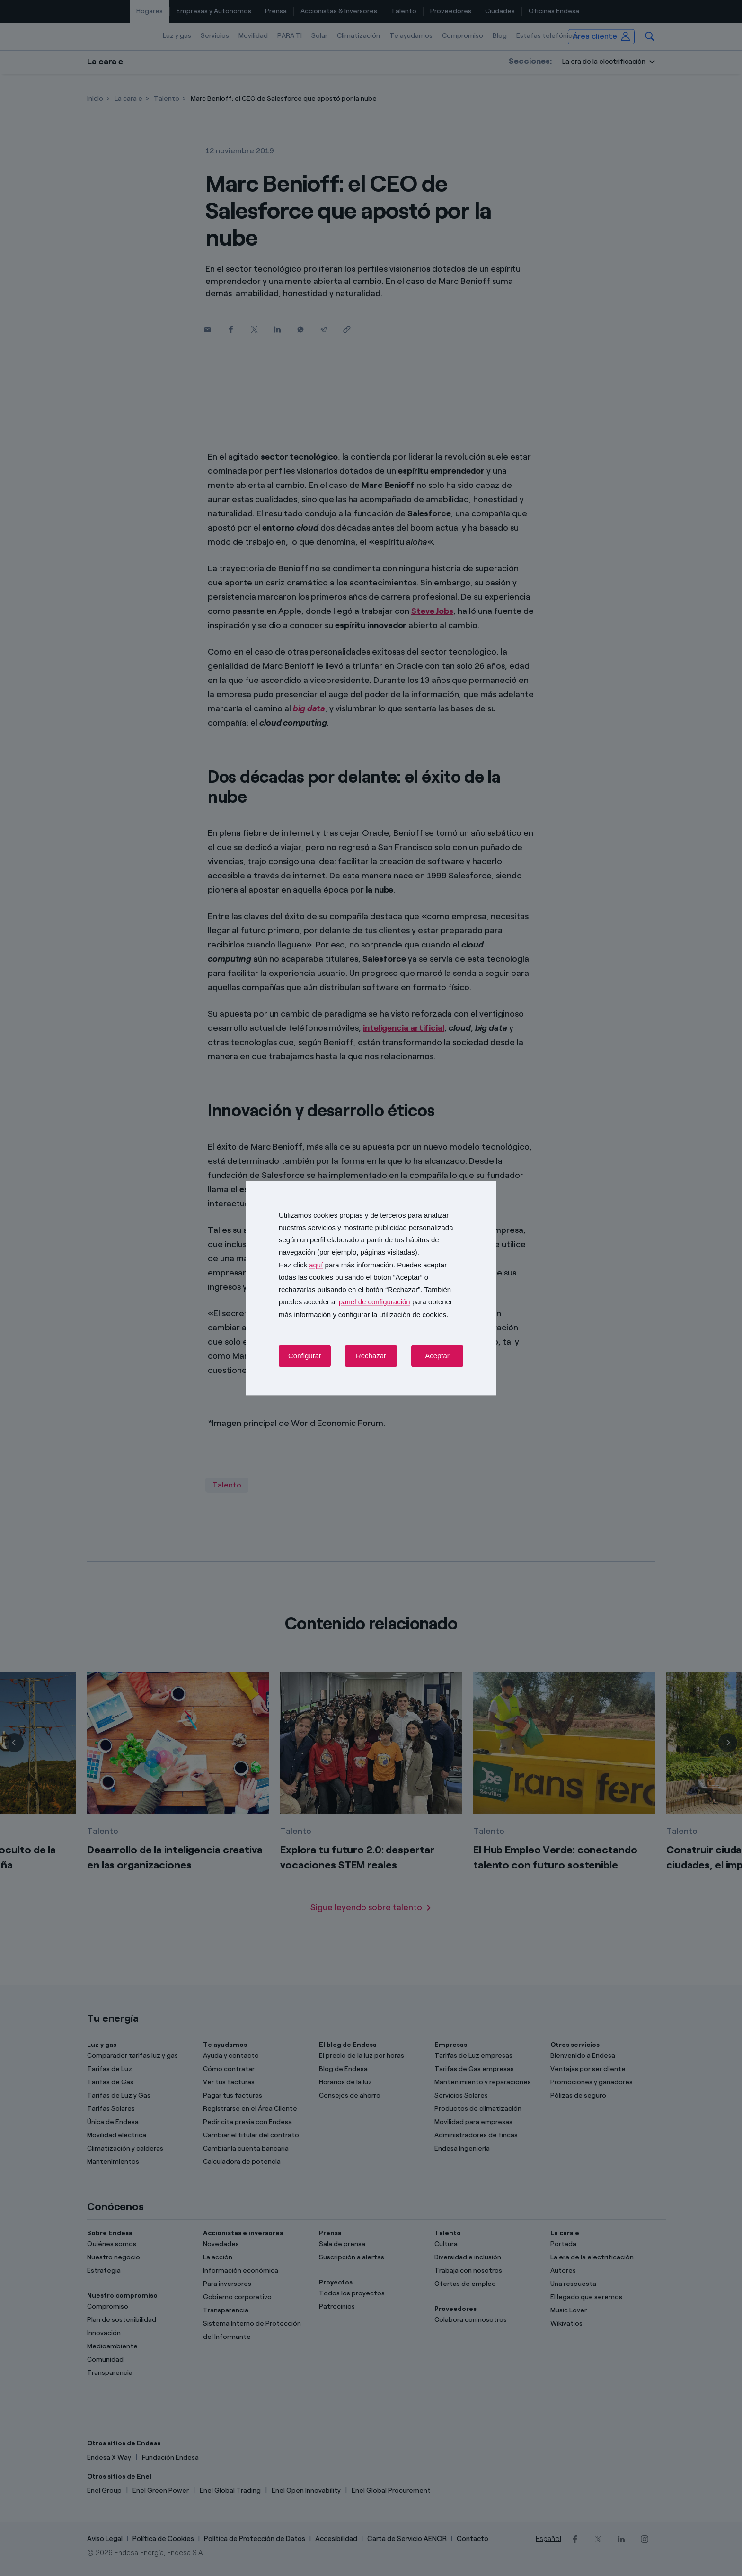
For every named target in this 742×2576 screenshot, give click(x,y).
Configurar (304, 1356)
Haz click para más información (336, 1265)
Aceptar (437, 1356)
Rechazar (371, 1356)
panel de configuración (374, 1302)
